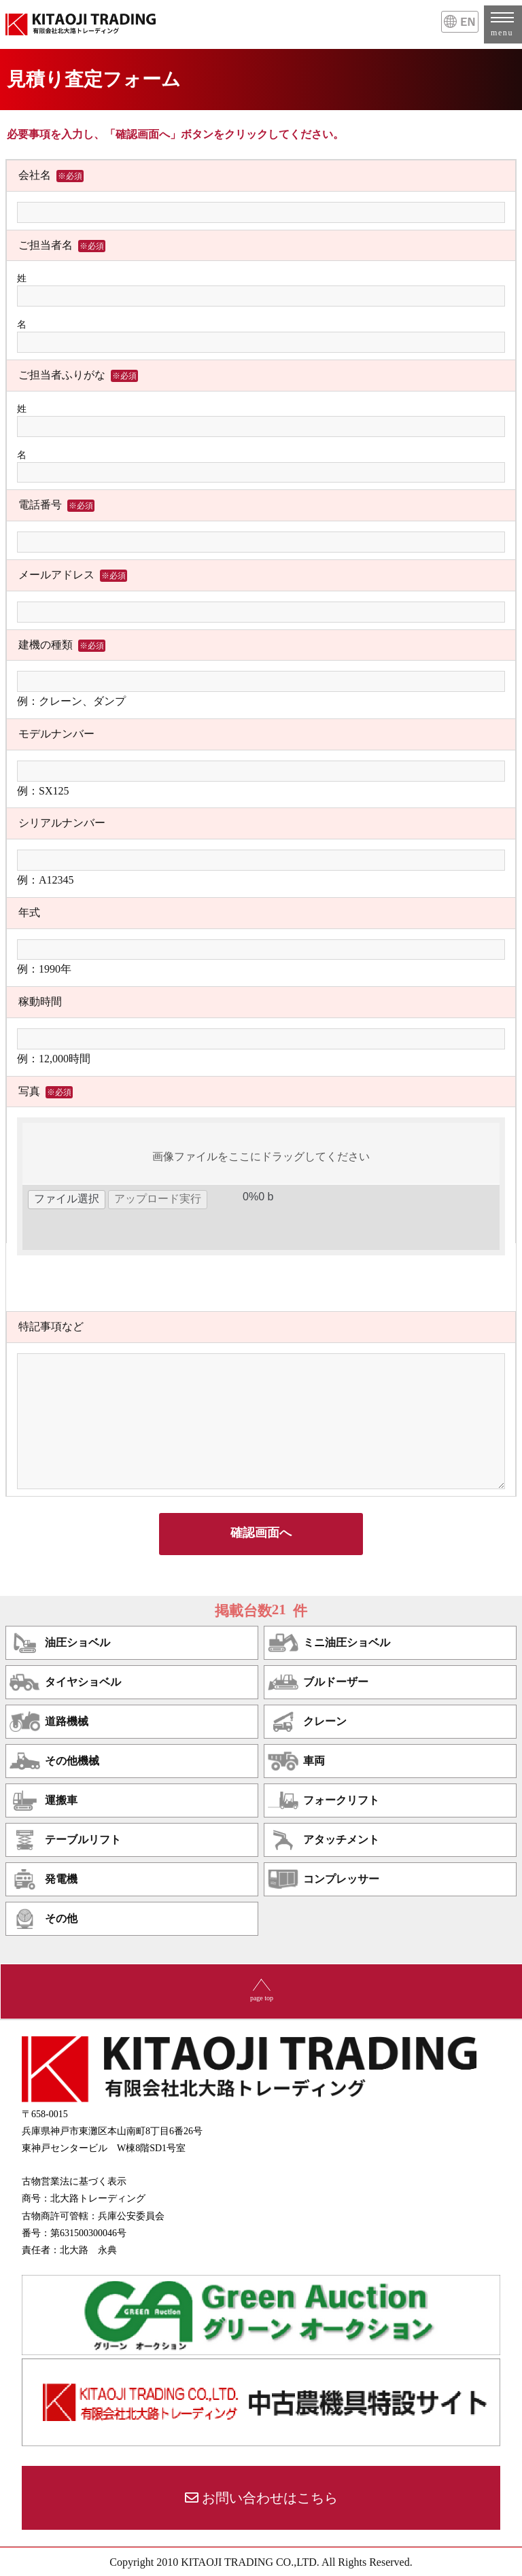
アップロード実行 (157, 1198)
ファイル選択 (66, 1198)
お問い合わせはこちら (270, 2497)
